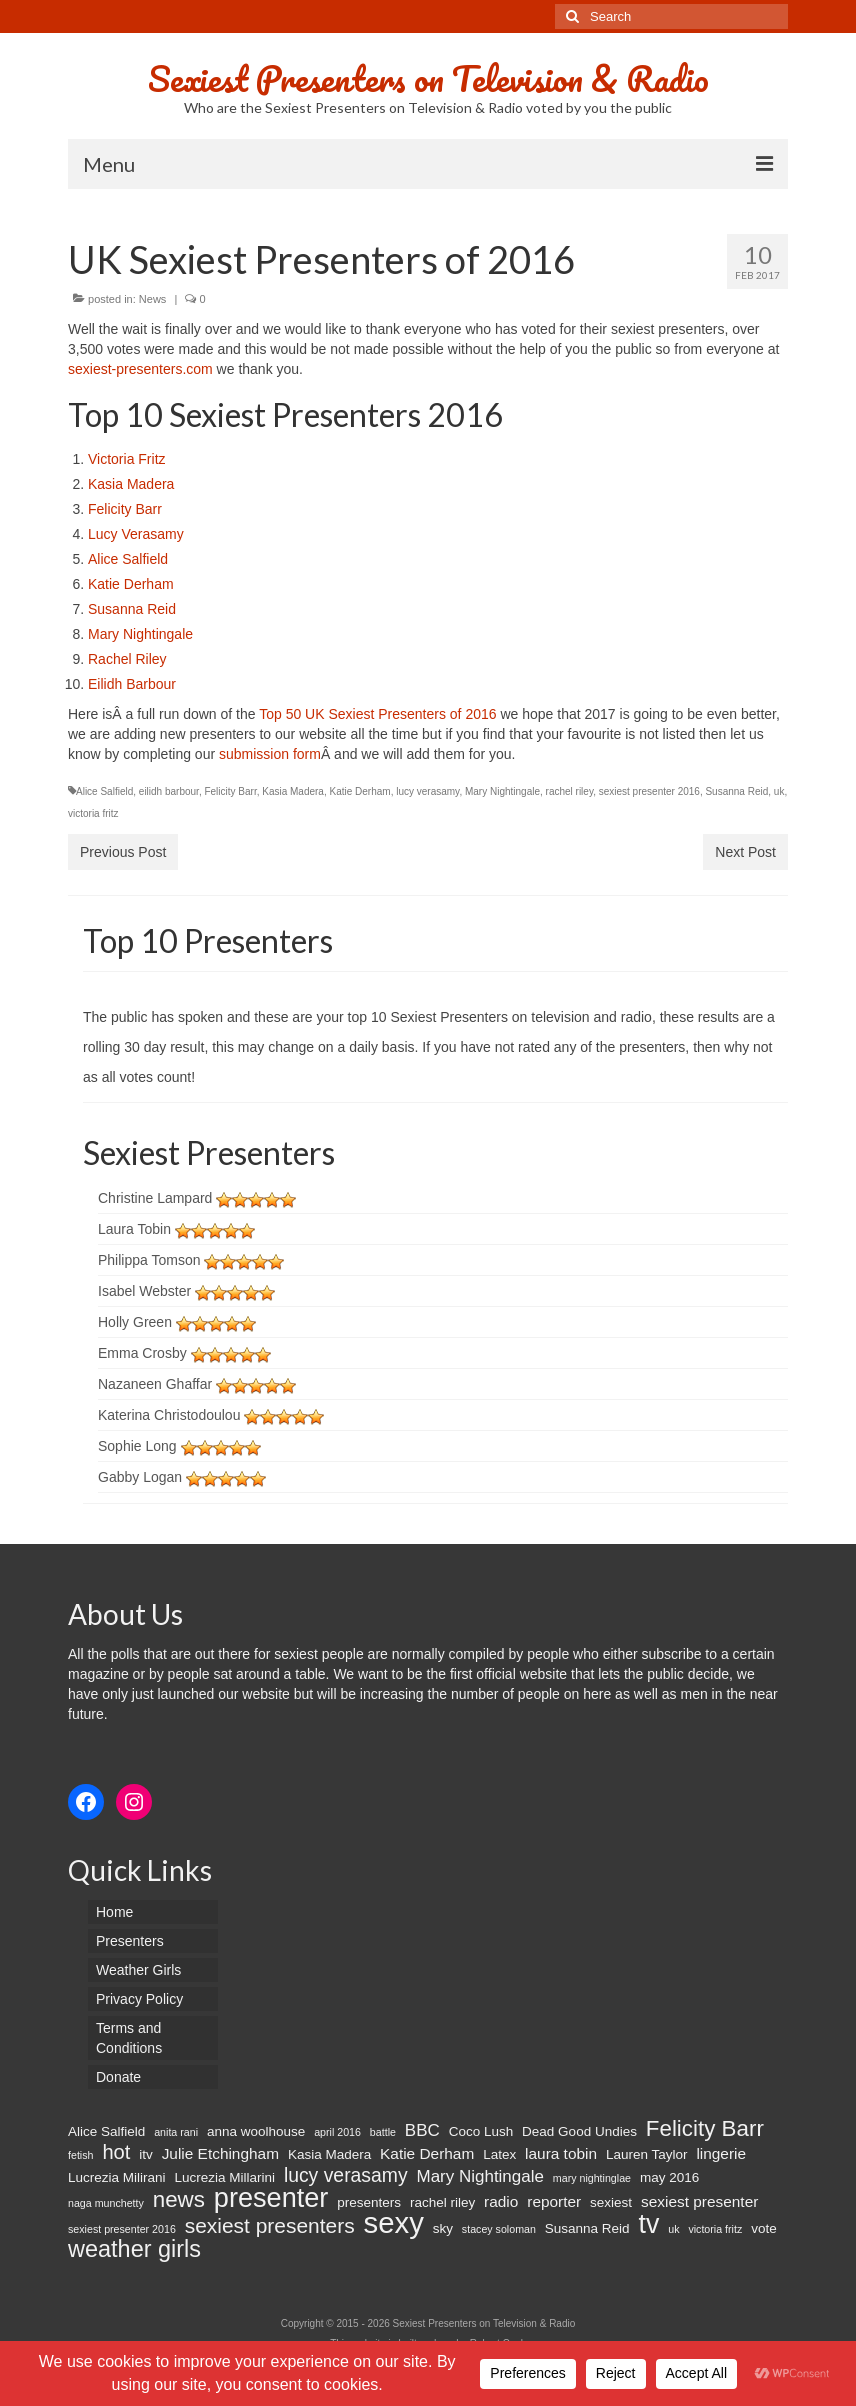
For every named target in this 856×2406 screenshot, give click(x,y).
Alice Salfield (128, 559)
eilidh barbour (169, 791)
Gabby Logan (140, 1477)
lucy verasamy (427, 791)
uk (779, 791)
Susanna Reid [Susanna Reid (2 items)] (587, 2228)
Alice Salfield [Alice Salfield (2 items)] (106, 2131)
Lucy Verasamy (136, 534)
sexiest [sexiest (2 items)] (611, 2202)
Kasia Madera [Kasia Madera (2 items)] (329, 2154)
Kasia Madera (131, 484)
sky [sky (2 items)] (443, 2228)
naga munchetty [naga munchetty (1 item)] (106, 2203)
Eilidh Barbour (132, 684)
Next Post (745, 852)
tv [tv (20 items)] (648, 2224)
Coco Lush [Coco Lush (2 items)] (481, 2131)
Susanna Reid (132, 609)
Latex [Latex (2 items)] (499, 2154)
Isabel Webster (144, 1291)
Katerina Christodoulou (169, 1415)
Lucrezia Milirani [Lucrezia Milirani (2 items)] (117, 2177)
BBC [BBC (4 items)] (422, 2130)
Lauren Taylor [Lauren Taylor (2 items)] (647, 2154)
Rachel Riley (127, 659)
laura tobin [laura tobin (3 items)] (561, 2153)
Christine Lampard (155, 1198)
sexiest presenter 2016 (649, 791)
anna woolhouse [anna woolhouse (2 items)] (256, 2131)
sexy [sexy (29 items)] (394, 2223)
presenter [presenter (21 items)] (271, 2198)
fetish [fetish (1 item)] (80, 2155)
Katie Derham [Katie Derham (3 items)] (427, 2153)
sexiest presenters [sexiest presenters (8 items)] (270, 2226)
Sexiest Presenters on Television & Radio (428, 78)
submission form (270, 754)
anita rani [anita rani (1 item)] (176, 2132)
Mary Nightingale (140, 634)
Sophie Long (137, 1446)
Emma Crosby (142, 1353)
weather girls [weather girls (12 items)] (134, 2249)
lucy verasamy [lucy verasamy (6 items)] (346, 2175)
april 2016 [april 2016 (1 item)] (337, 2132)
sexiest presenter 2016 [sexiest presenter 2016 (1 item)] (122, 2229)
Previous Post (123, 852)
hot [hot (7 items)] (116, 2152)
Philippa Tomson (149, 1260)
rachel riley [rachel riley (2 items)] (442, 2202)
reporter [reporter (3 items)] (554, 2201)
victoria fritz (93, 813)
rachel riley (570, 791)
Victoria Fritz (127, 459)
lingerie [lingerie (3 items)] (721, 2153)
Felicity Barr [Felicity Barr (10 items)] (705, 2129)
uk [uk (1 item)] (673, 2229)
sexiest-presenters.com (140, 369)
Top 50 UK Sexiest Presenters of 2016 (379, 714)
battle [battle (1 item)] (383, 2132)
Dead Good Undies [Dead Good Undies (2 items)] (579, 2131)
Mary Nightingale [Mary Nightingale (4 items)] (479, 2176)
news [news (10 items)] (179, 2200)
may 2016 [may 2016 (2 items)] (669, 2177)
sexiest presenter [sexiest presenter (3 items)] (699, 2201)
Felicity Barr (125, 509)
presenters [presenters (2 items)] (369, 2202)
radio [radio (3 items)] (501, 2201)
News (153, 299)
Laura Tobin (134, 1229)
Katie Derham (131, 584)
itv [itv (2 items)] (146, 2154)
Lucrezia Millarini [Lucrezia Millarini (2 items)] (224, 2177)
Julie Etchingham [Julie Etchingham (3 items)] (220, 2153)
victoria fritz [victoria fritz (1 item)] (715, 2229)
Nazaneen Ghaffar (155, 1384)
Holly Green (135, 1322)
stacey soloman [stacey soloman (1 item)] (499, 2229)
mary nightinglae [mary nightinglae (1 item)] (592, 2178)
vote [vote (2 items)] (764, 2228)
